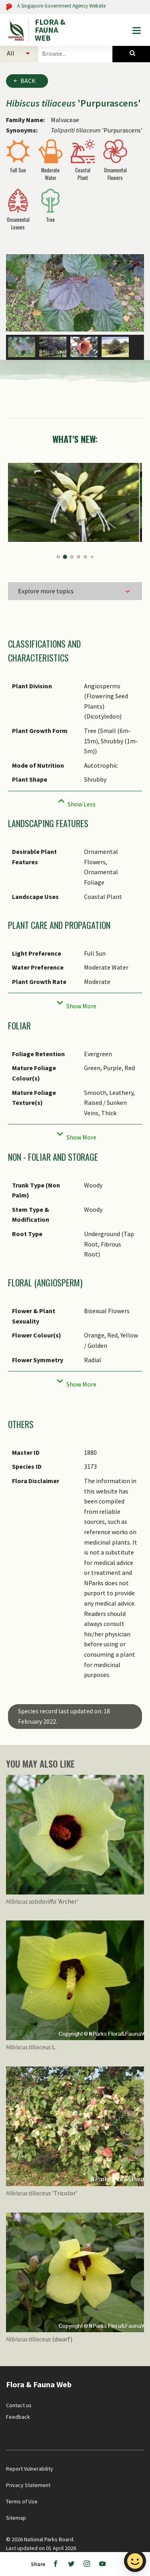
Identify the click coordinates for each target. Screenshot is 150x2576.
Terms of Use (22, 2491)
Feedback (18, 2406)
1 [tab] (58, 546)
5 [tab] (85, 546)
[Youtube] (102, 2564)
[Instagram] (87, 2564)
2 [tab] (65, 546)
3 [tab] (71, 546)
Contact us (19, 2395)
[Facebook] (55, 2564)
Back (28, 81)
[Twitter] (71, 2564)
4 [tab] (78, 546)
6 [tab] (92, 546)
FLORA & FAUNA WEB (50, 30)
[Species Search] (131, 53)
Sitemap (16, 2507)
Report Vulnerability (29, 2458)
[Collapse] (75, 791)
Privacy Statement (28, 2474)
